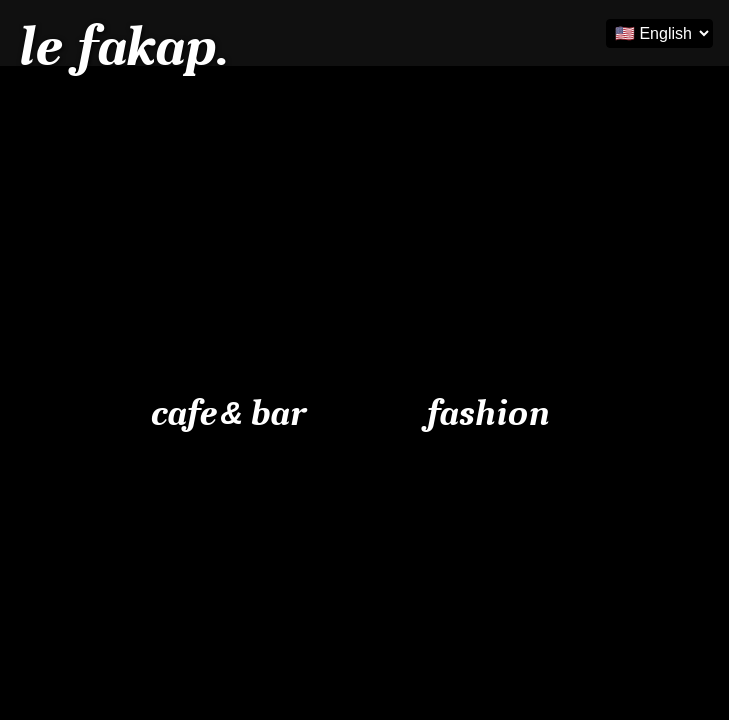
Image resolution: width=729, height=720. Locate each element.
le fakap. (122, 47)
